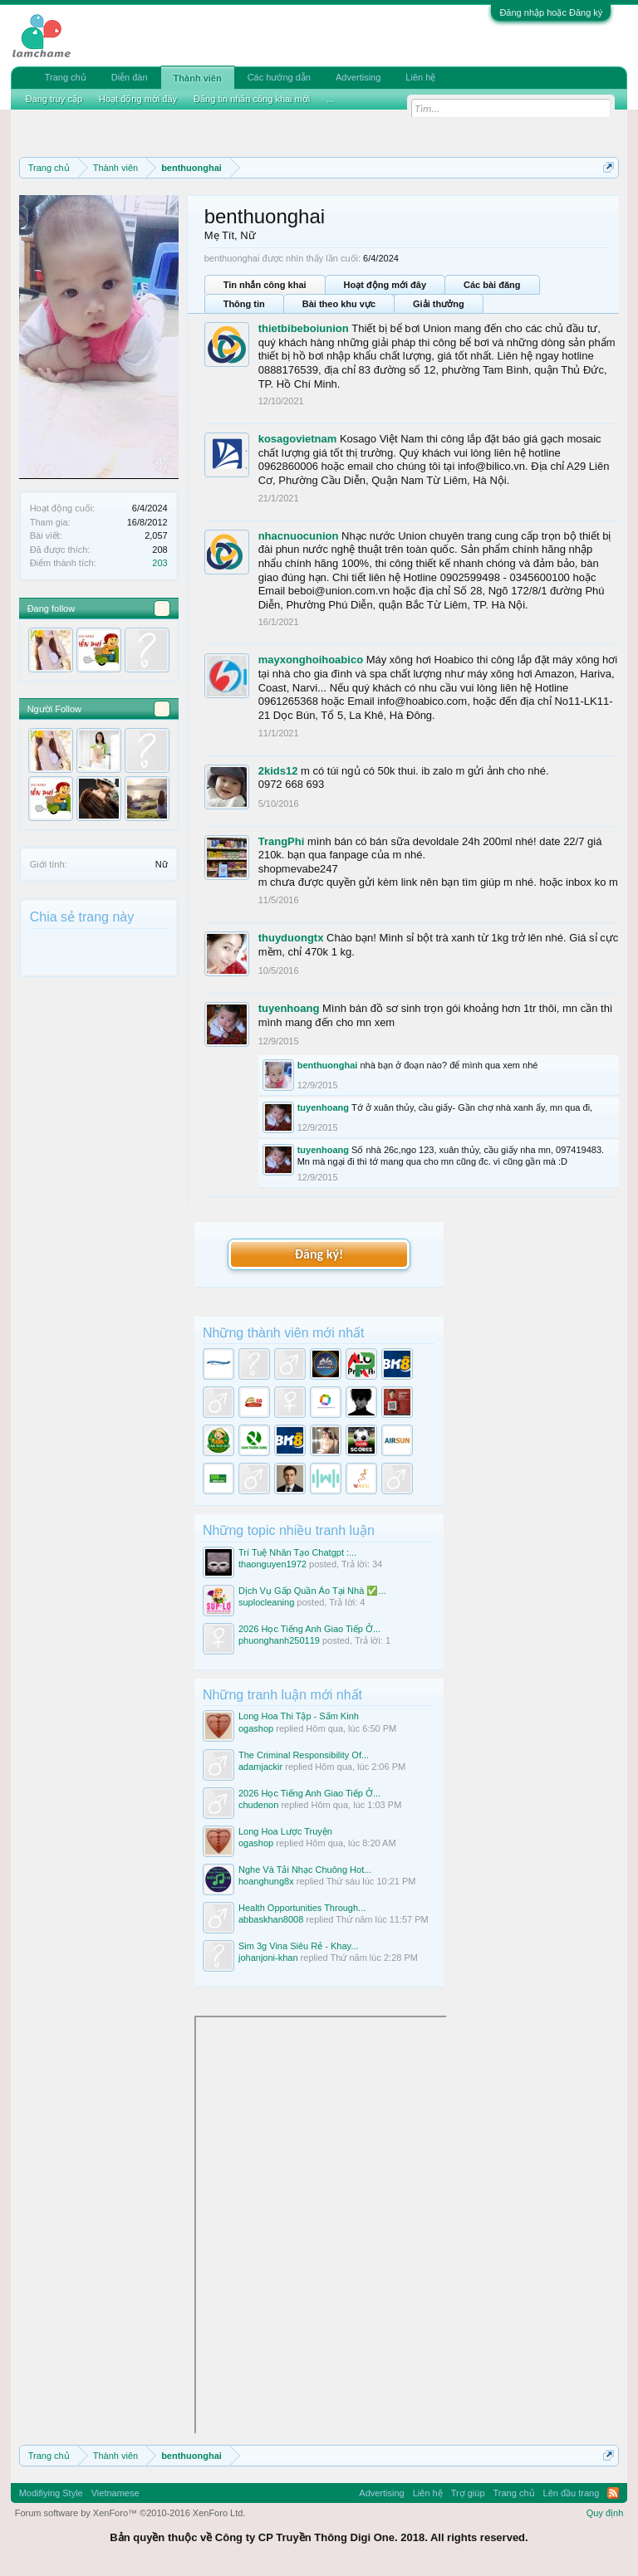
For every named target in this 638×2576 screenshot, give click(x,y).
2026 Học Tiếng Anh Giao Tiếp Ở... (309, 1629)
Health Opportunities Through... (302, 1908)
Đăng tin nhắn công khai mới (252, 99)
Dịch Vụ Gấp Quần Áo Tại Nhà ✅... (312, 1591)
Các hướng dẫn (279, 77)
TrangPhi (281, 841)
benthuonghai (327, 1065)
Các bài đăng (492, 285)
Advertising (358, 77)
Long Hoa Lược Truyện (285, 1831)
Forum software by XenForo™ (130, 2513)
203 (159, 563)
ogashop (255, 1728)
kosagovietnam (297, 439)
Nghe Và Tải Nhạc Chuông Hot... (304, 1870)
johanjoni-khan (268, 1958)
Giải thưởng (438, 304)
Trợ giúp (468, 2493)
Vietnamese (115, 2493)
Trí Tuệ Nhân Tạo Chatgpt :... (297, 1552)
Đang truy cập (54, 99)
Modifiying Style (51, 2493)
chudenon (258, 1805)
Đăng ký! (319, 1254)
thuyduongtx (291, 937)
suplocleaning (266, 1602)
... (330, 99)
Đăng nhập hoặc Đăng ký (550, 12)
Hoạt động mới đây (385, 285)
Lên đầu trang (571, 2493)
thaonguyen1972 (272, 1564)
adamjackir (260, 1767)
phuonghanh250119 (279, 1640)
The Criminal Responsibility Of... (303, 1755)
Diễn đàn (129, 77)
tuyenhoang (289, 1008)
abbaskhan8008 (270, 1919)
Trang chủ (65, 77)
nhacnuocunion (298, 536)
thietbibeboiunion (303, 328)
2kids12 (278, 771)
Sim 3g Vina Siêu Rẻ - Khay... (298, 1946)
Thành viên (198, 78)
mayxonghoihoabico (310, 659)
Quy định (605, 2513)
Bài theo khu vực (338, 304)
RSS (613, 2493)
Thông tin (244, 304)
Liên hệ (420, 77)
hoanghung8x (266, 1881)
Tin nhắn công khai (265, 285)
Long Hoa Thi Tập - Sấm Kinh (298, 1716)
